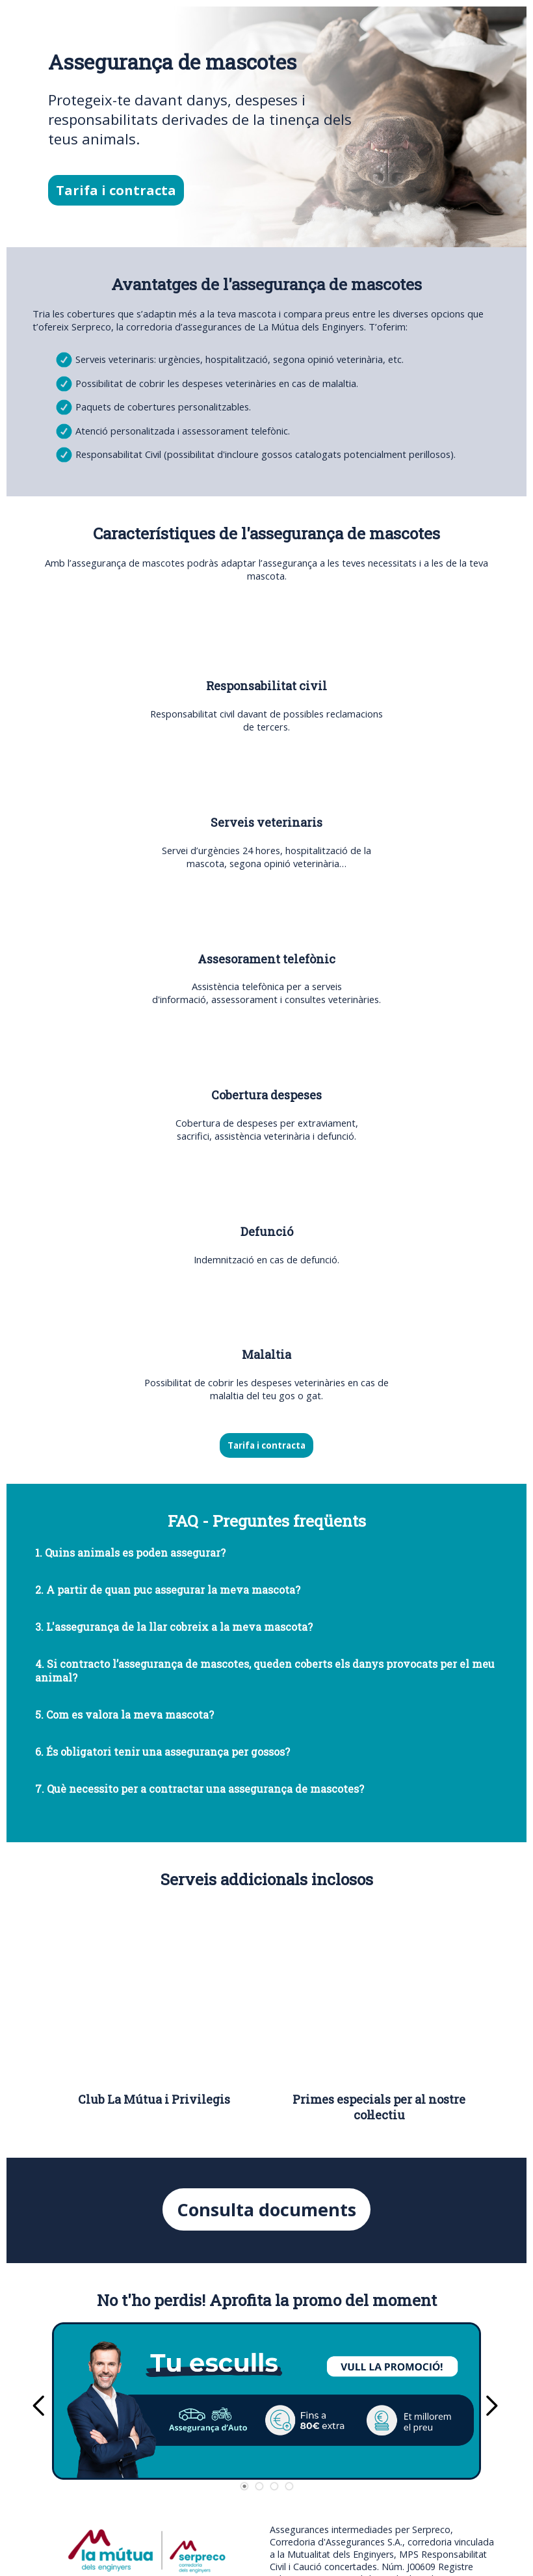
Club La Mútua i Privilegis (154, 2099)
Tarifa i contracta (116, 190)
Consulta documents (266, 2209)
